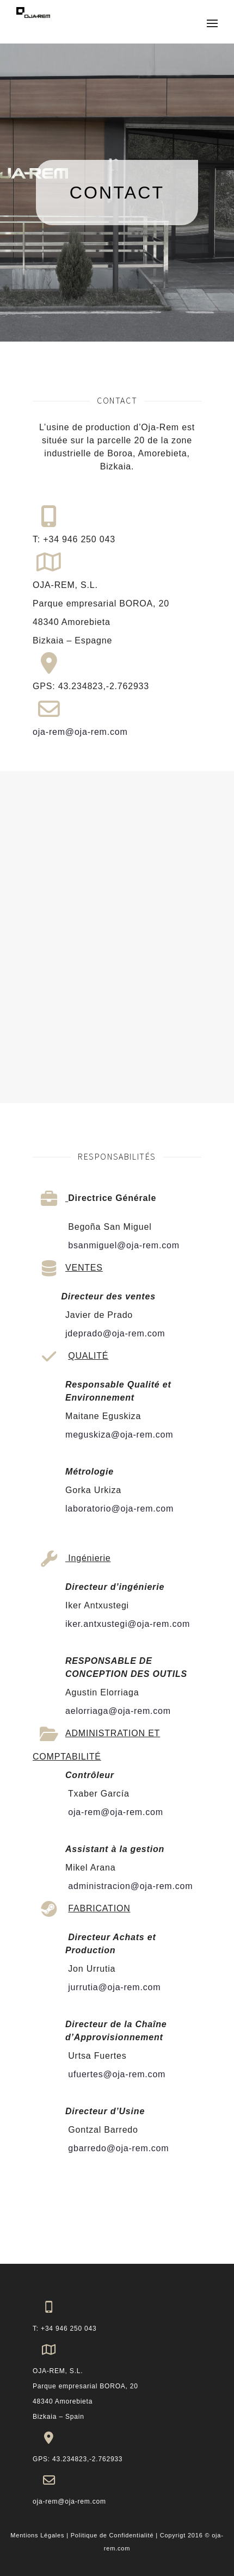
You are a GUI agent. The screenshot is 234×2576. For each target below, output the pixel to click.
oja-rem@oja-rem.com (80, 731)
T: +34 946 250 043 (65, 2328)
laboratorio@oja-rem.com (119, 1508)
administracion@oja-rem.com (129, 1886)
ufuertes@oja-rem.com (115, 2074)
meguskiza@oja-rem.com (119, 1434)
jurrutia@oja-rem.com (113, 1987)
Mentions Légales (37, 2535)
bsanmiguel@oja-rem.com (122, 1245)
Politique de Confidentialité (112, 2535)
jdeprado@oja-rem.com (115, 1333)
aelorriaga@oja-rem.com (118, 1711)
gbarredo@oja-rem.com (117, 2148)
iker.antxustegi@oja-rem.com (127, 1623)
